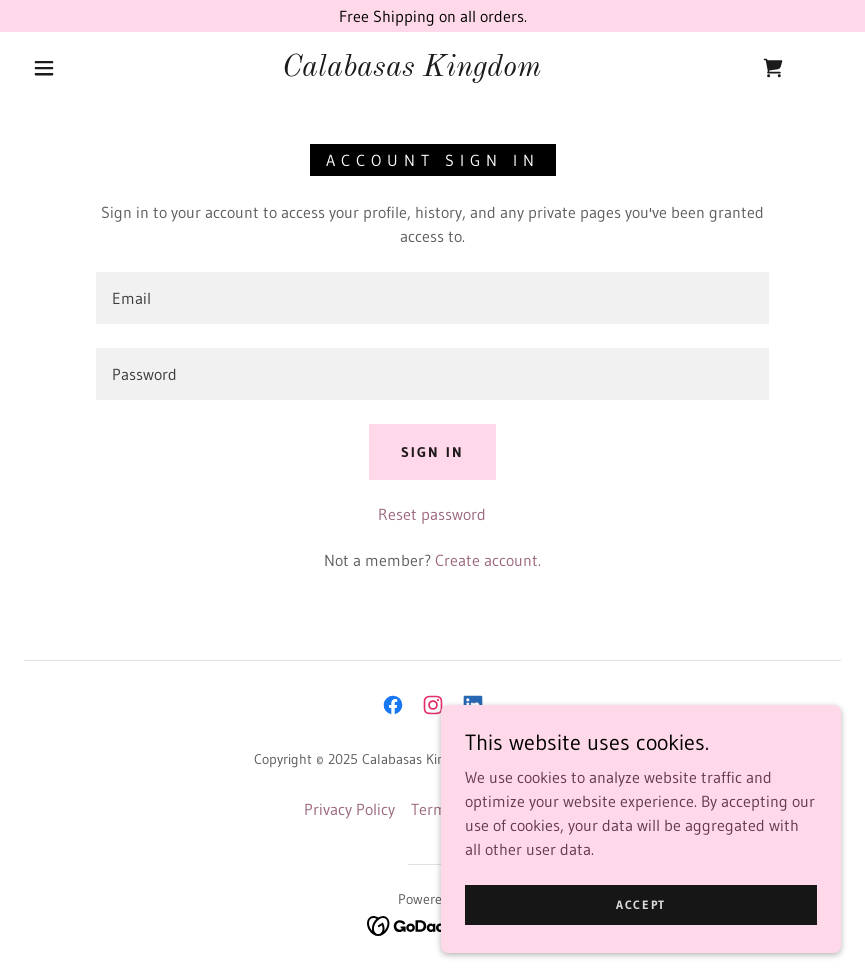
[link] (411, 70)
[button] (44, 68)
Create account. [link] (488, 560)
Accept (641, 904)
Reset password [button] (432, 514)
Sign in (432, 452)
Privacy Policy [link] (349, 809)
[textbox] (432, 298)
